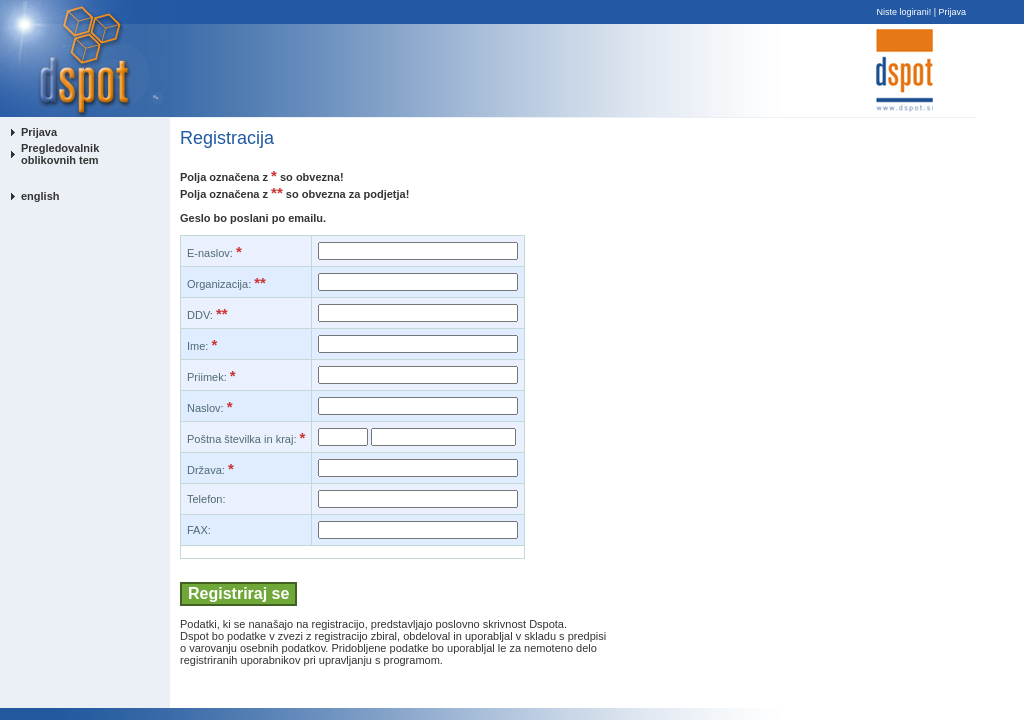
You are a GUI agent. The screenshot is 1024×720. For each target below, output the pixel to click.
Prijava (952, 12)
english (40, 196)
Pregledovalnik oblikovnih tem (60, 154)
